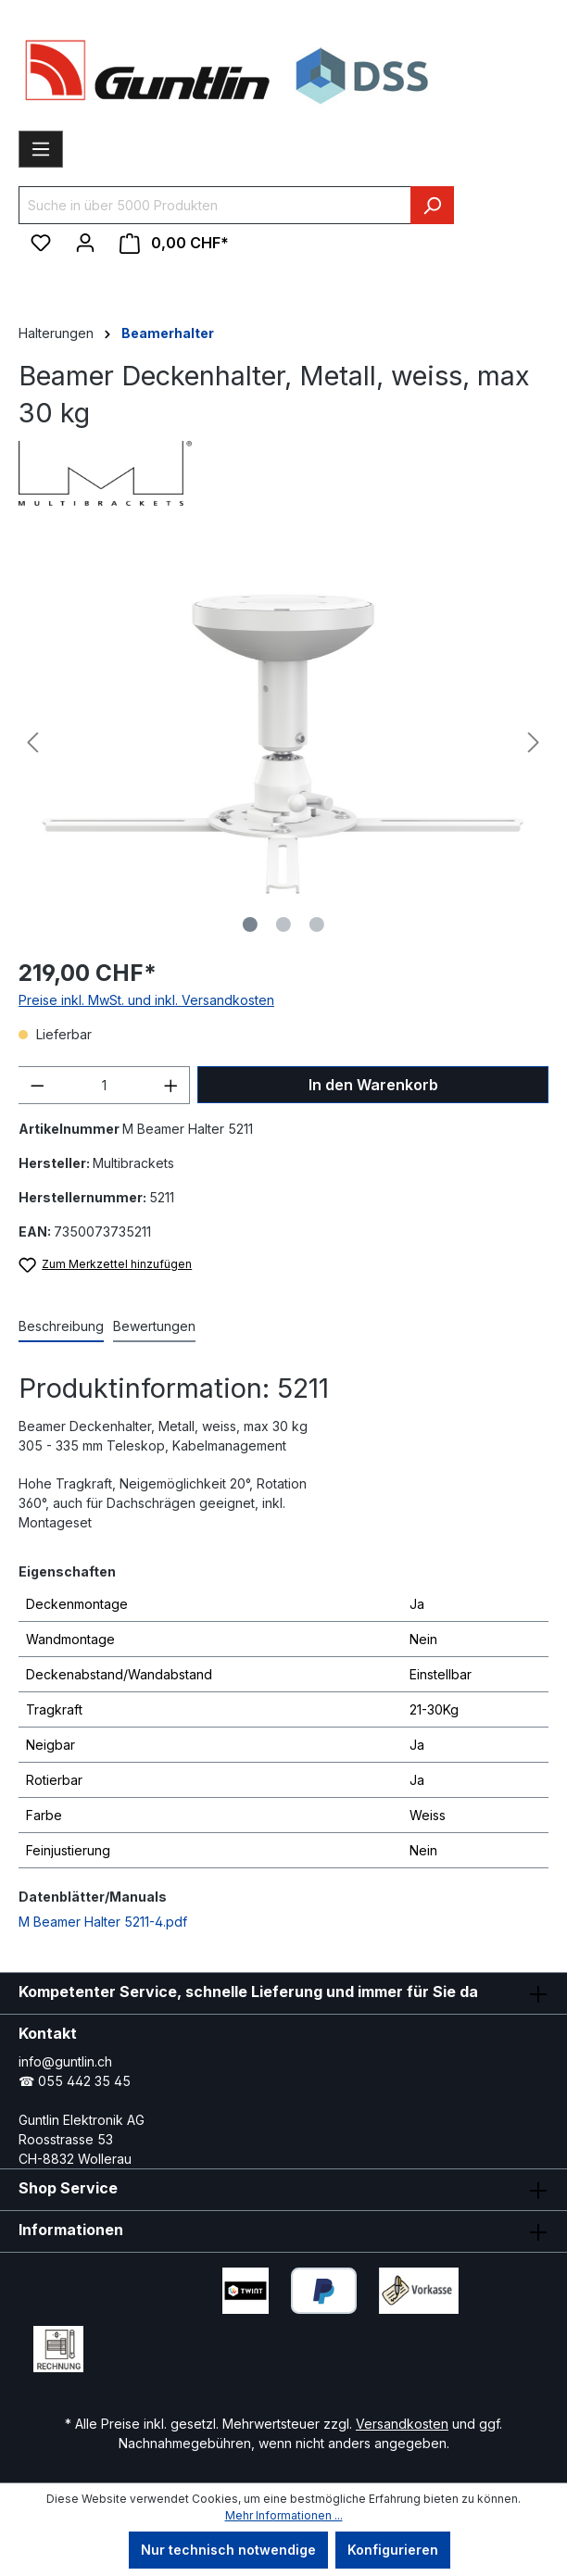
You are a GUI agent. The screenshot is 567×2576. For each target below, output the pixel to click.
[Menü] (41, 149)
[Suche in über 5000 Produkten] (215, 205)
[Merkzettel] (41, 242)
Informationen (71, 2229)
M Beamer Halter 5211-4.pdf (103, 1921)
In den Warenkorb (373, 1084)
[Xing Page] (221, 2344)
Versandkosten (402, 2423)
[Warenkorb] (174, 243)
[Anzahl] (104, 1085)
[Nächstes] (534, 742)
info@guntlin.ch (65, 2061)
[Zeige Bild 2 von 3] (283, 924)
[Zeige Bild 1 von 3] (250, 924)
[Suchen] (432, 205)
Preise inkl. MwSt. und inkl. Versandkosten (146, 1000)
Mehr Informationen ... (284, 2515)
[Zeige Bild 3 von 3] (316, 924)
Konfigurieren (392, 2549)
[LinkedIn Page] (166, 2344)
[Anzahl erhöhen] (171, 1085)
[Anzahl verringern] (37, 1085)
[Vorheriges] (32, 742)
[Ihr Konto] (85, 242)
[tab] (61, 1327)
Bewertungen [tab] (154, 1326)
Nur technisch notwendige (228, 2549)
